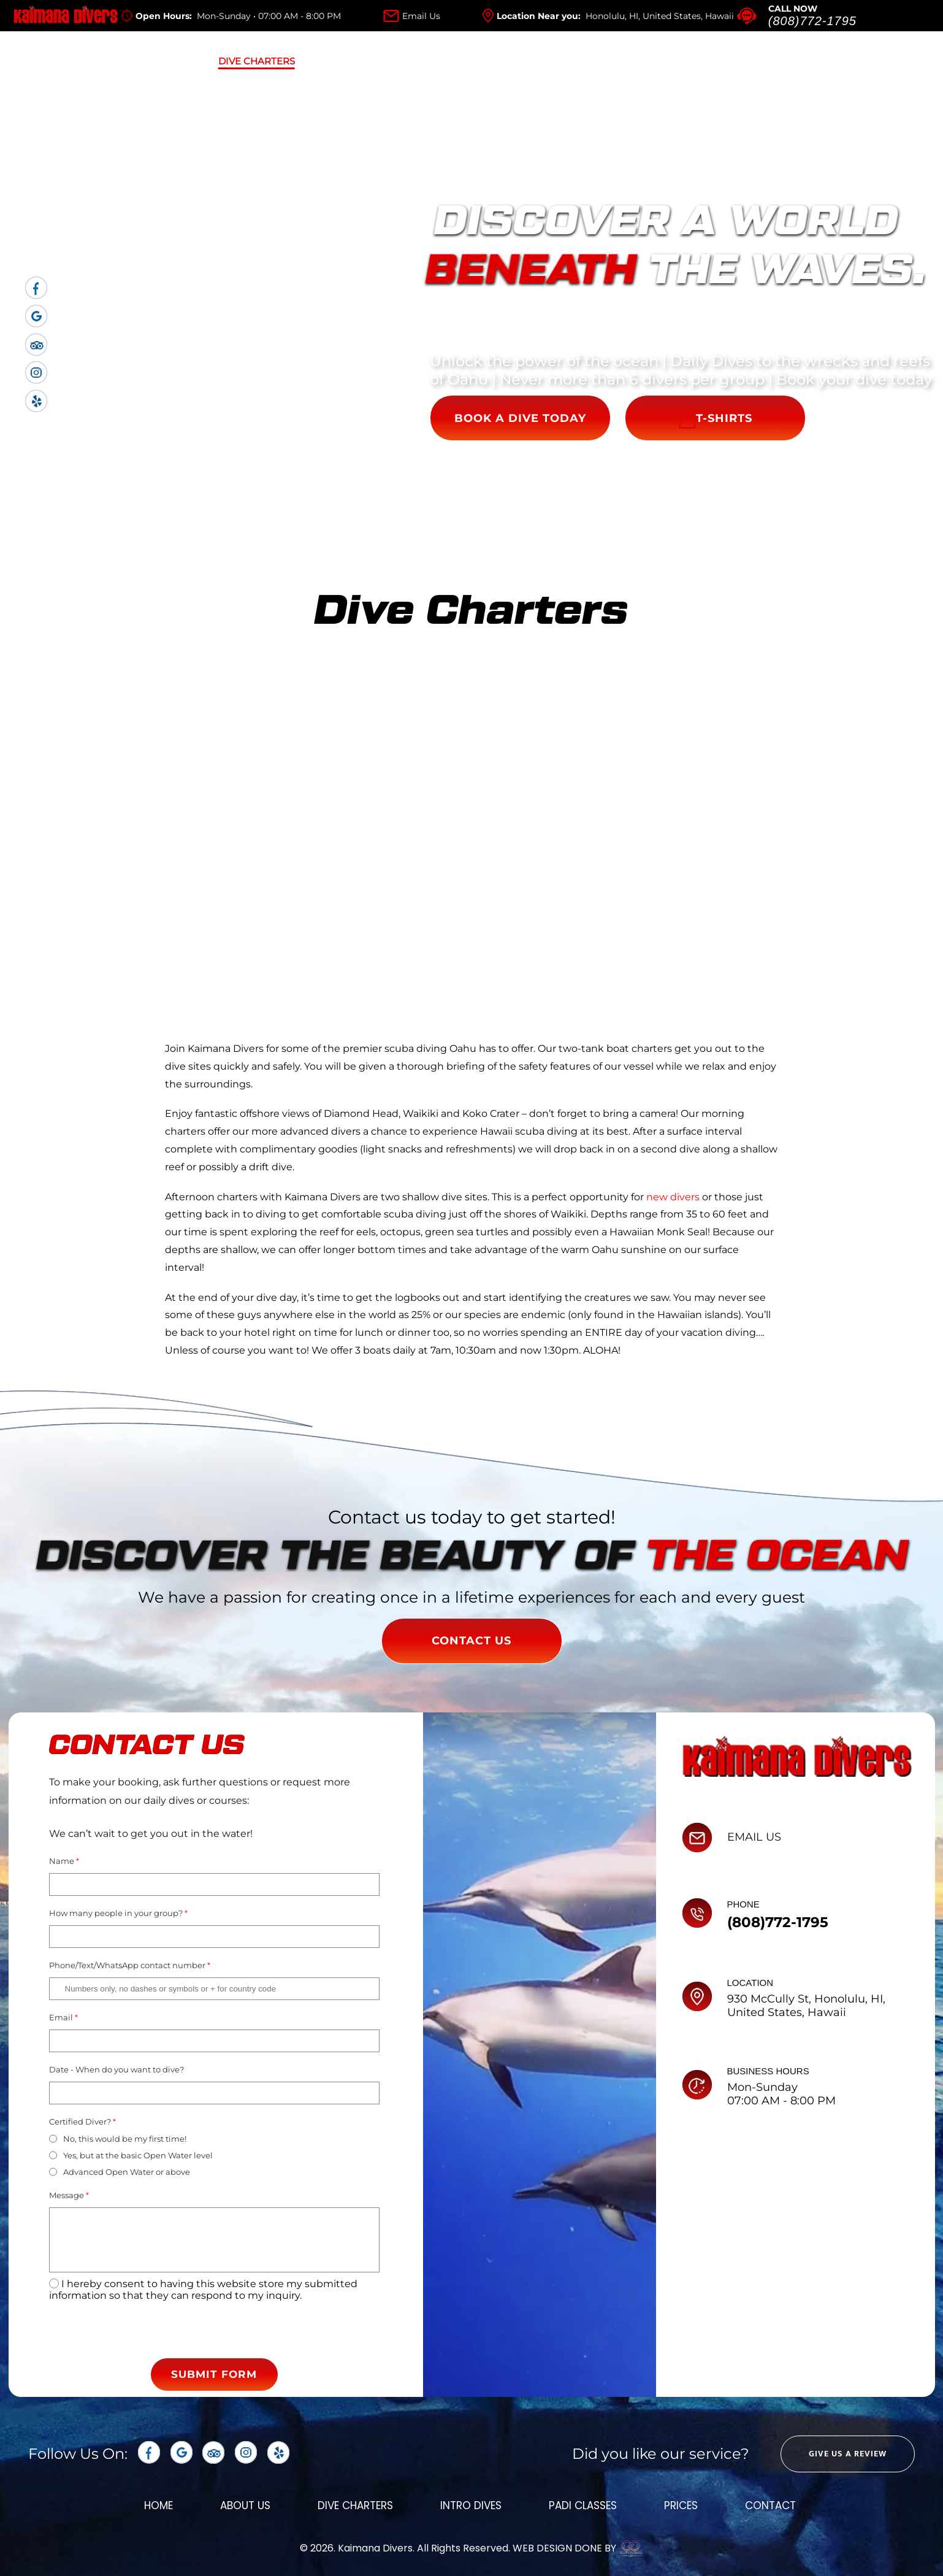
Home (63, 61)
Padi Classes (480, 61)
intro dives (471, 2505)
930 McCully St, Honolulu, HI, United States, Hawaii (806, 2005)
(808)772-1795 (812, 21)
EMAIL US (754, 1837)
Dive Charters (256, 61)
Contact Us (669, 61)
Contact (770, 2505)
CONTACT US (471, 1640)
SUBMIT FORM (214, 2374)
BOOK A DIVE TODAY (520, 418)
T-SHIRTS (715, 418)
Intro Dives (370, 61)
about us (245, 2505)
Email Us (421, 15)
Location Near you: (615, 15)
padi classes (583, 2505)
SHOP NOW (853, 60)
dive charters (355, 2505)
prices (681, 2505)
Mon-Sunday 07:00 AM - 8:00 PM (781, 2093)
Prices (576, 61)
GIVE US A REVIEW (848, 2454)
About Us (148, 61)
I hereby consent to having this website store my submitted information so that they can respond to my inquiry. (203, 2289)
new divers (673, 1197)
